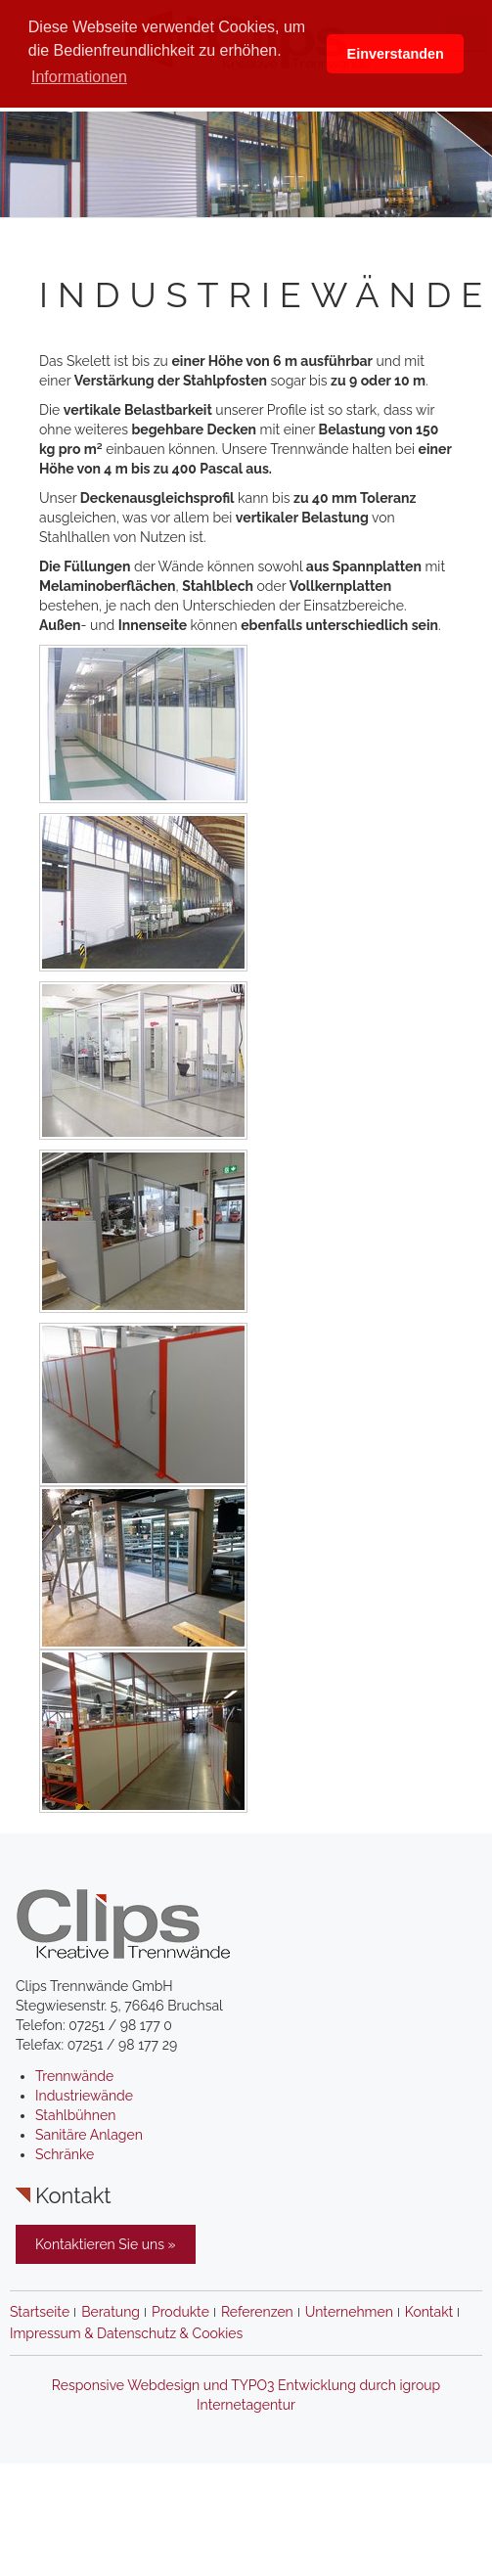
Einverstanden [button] (395, 54)
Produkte (180, 2312)
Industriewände (84, 2095)
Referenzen (257, 2312)
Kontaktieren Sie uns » (105, 2244)
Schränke (64, 2154)
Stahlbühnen (75, 2115)
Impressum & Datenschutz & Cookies (126, 2333)
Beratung (110, 2312)
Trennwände (74, 2076)
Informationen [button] (79, 76)
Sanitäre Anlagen (89, 2135)
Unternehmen (349, 2312)
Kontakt (429, 2312)
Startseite (39, 2312)
